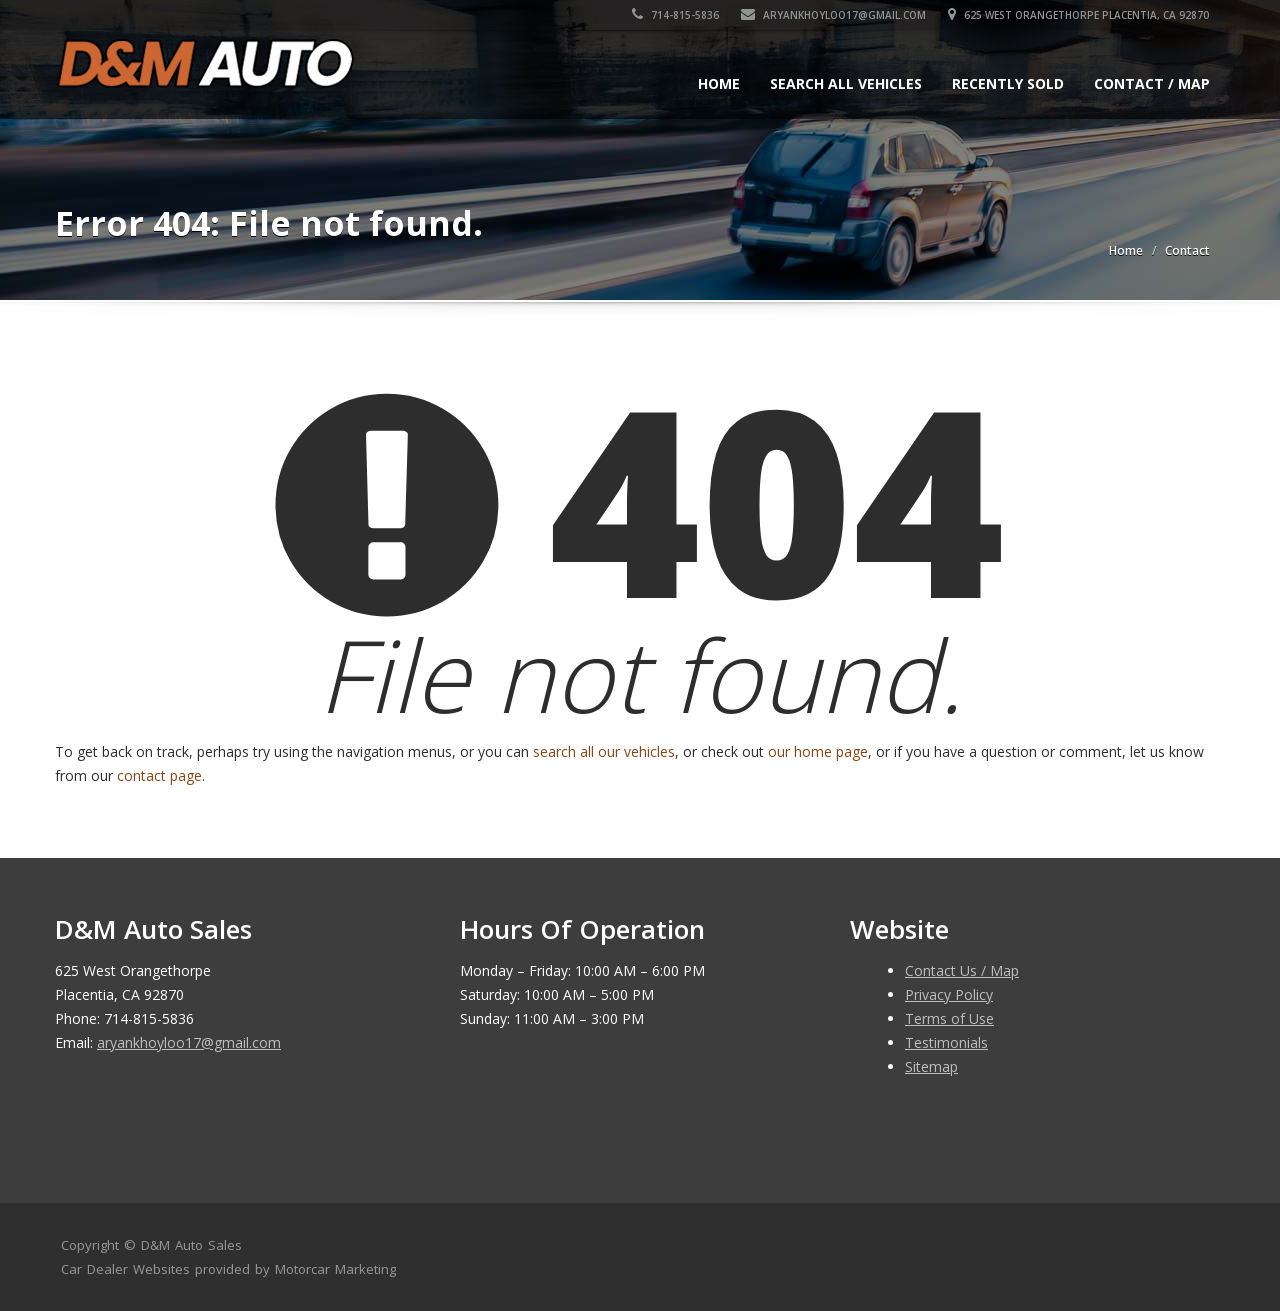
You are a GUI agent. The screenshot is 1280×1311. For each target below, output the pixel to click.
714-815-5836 (676, 15)
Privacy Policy (949, 994)
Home (719, 83)
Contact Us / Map (962, 970)
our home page (818, 751)
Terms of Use (949, 1018)
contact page (159, 775)
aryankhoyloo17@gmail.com (834, 15)
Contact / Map (1152, 83)
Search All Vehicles (846, 83)
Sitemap (931, 1066)
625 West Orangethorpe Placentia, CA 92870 (1079, 15)
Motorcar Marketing (335, 1269)
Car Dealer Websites (125, 1269)
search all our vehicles (604, 751)
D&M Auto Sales (191, 1245)
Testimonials (946, 1042)
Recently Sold (1008, 83)
